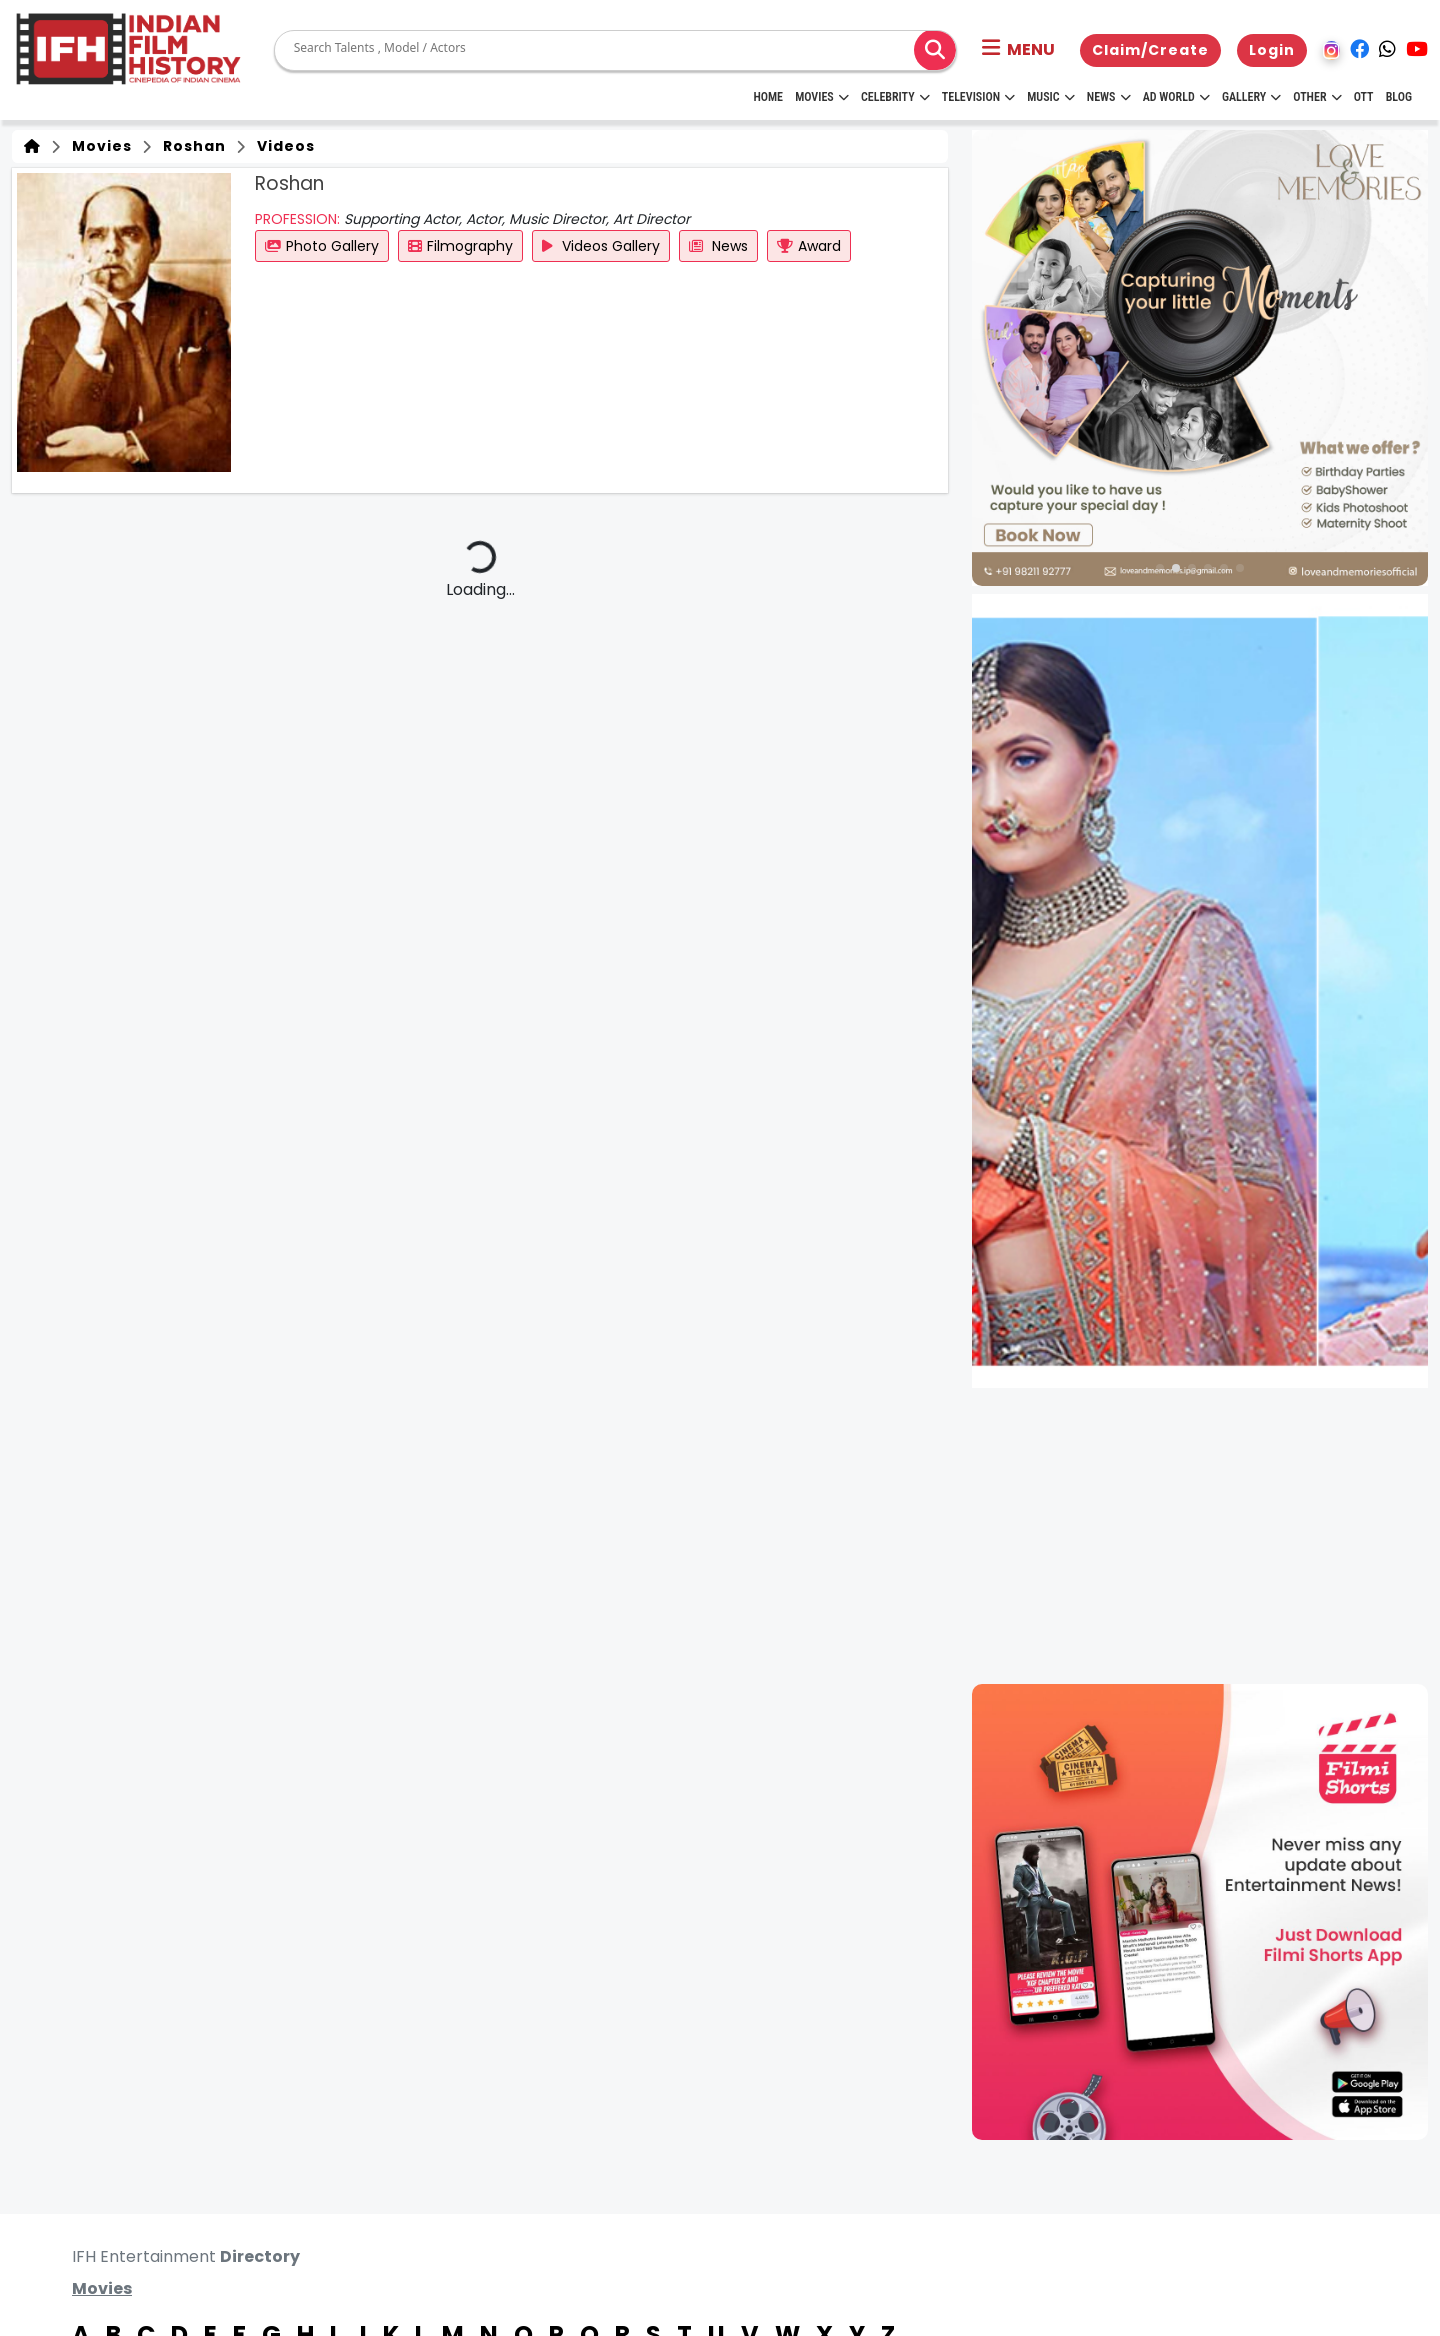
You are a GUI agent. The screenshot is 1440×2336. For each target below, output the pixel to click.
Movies (822, 97)
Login (1272, 50)
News (1109, 97)
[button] (1018, 50)
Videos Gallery (601, 246)
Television (978, 97)
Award (809, 246)
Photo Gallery (322, 246)
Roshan (190, 146)
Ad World (1176, 97)
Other (1317, 97)
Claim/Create (1150, 50)
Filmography (460, 246)
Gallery (1251, 97)
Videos (282, 146)
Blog (1399, 97)
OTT (1364, 97)
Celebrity (895, 97)
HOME (768, 97)
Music (1050, 97)
